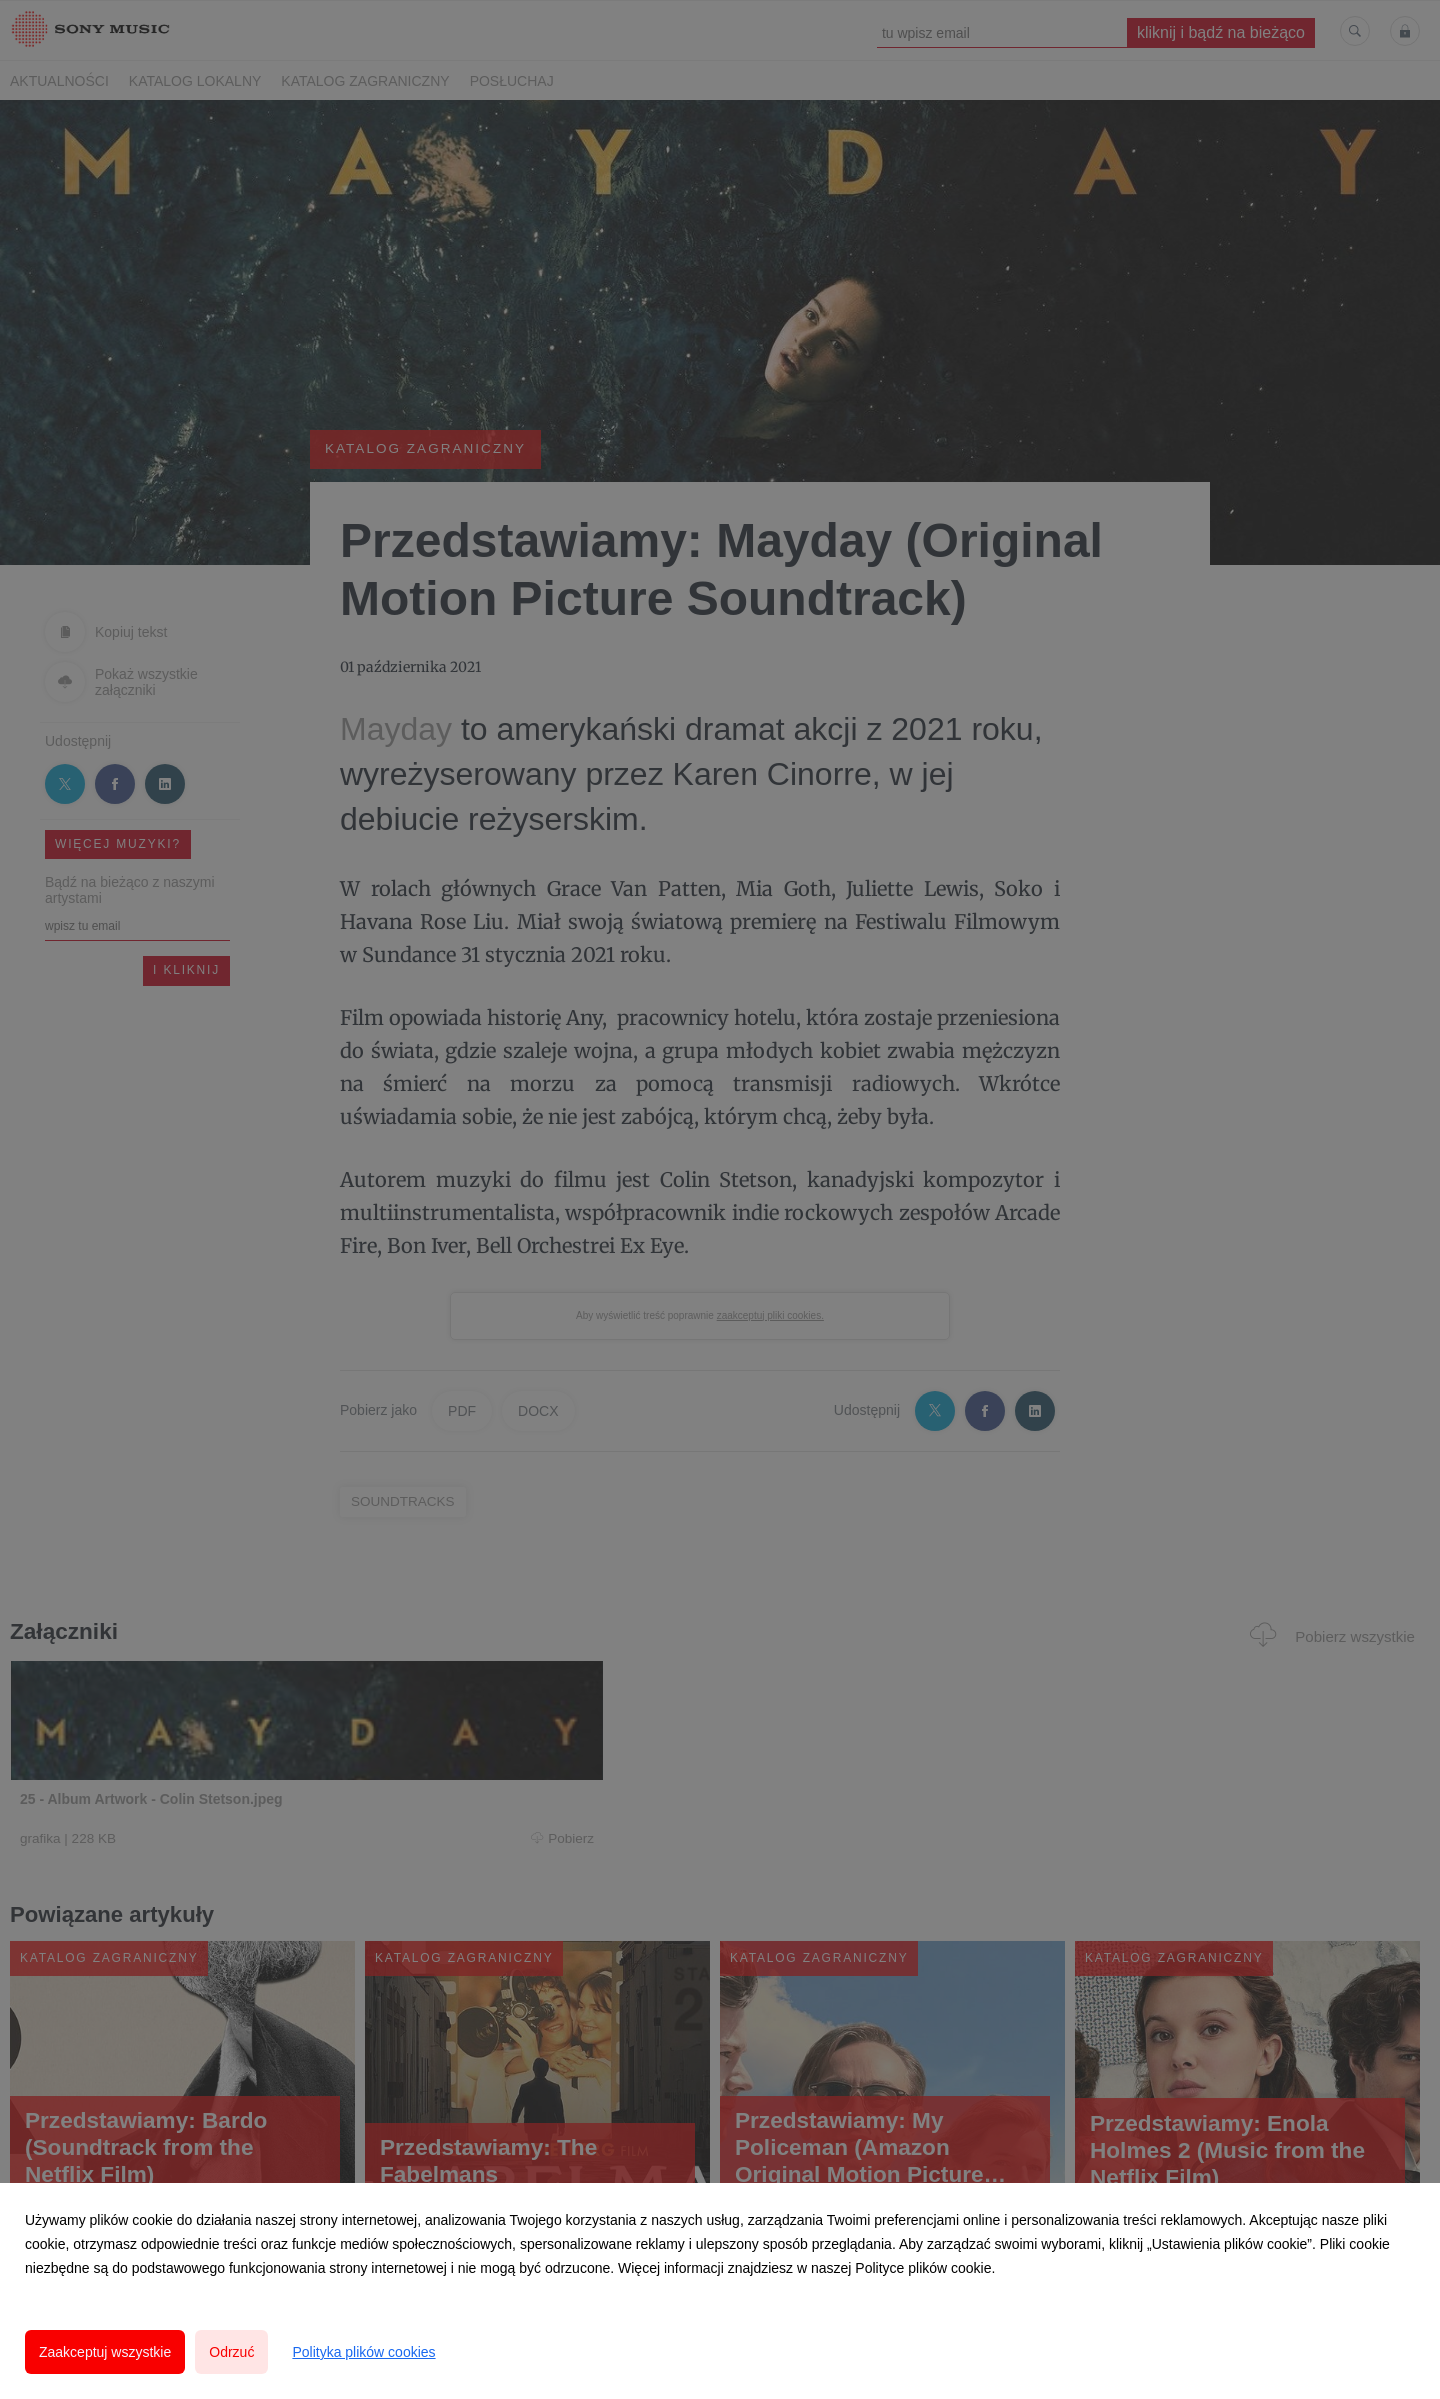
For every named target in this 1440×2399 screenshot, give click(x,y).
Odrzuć (231, 2352)
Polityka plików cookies (363, 2352)
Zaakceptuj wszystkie (105, 2352)
